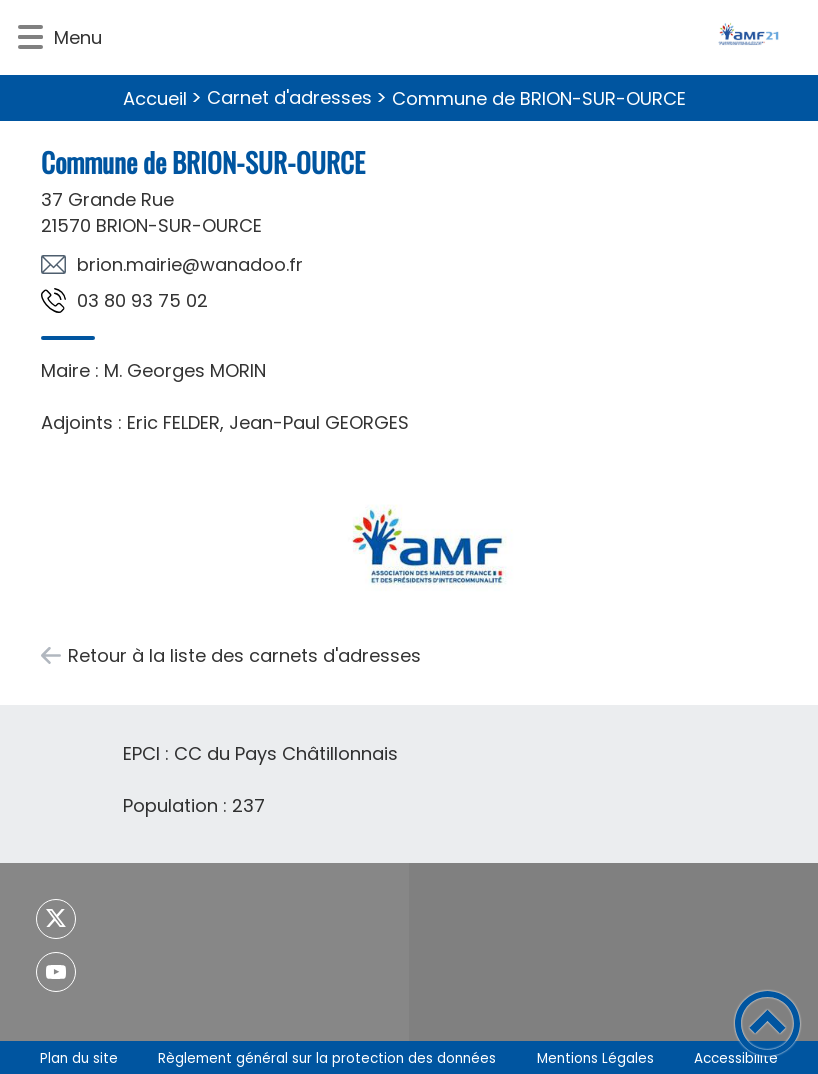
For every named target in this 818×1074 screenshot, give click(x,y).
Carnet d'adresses (289, 97)
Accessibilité (736, 1058)
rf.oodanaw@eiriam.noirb (190, 264)
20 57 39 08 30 (142, 300)
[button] (30, 37)
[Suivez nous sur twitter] (56, 919)
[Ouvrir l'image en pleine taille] (426, 543)
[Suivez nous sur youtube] (56, 972)
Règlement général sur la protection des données (327, 1058)
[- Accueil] (460, 37)
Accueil (155, 98)
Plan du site (79, 1058)
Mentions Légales (595, 1058)
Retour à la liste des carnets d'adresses (244, 655)
